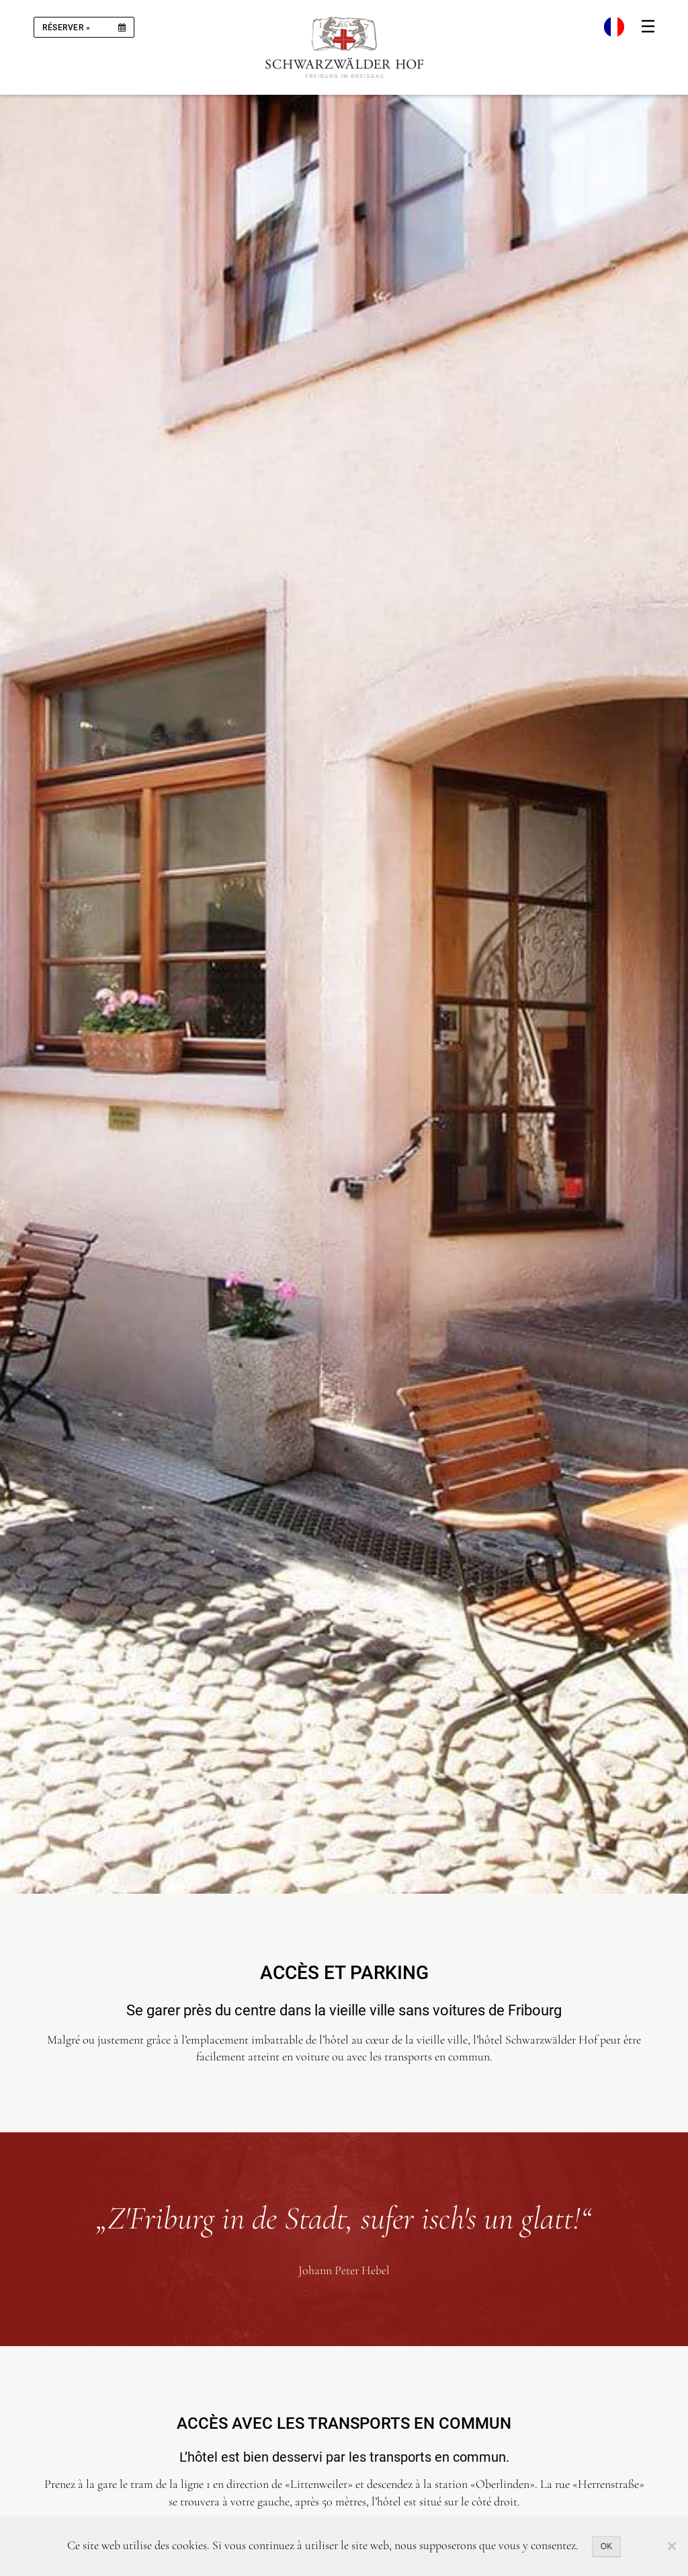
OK (606, 2546)
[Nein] (671, 2545)
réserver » (66, 27)
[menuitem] (614, 27)
